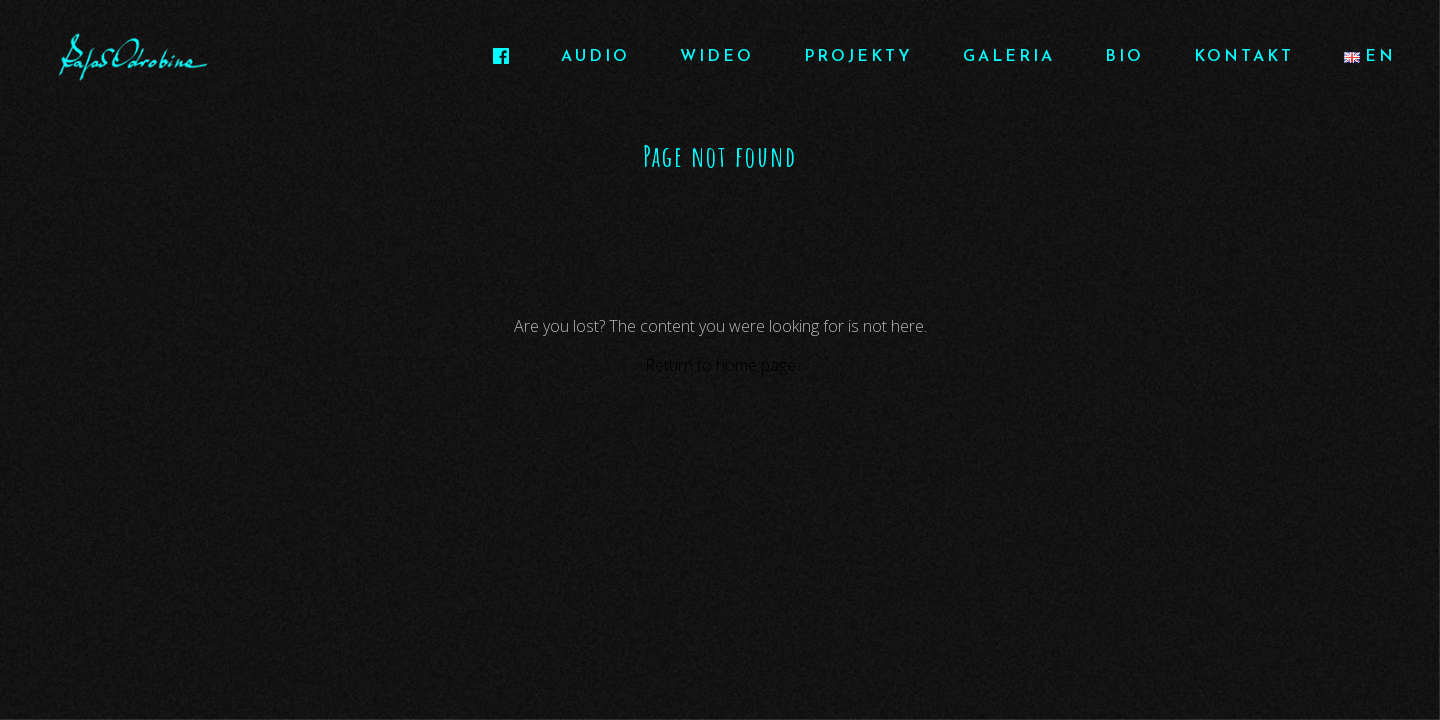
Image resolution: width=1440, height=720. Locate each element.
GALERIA (1009, 57)
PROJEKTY (858, 57)
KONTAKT (1244, 57)
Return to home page (720, 365)
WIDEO (717, 57)
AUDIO (595, 57)
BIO (1124, 57)
